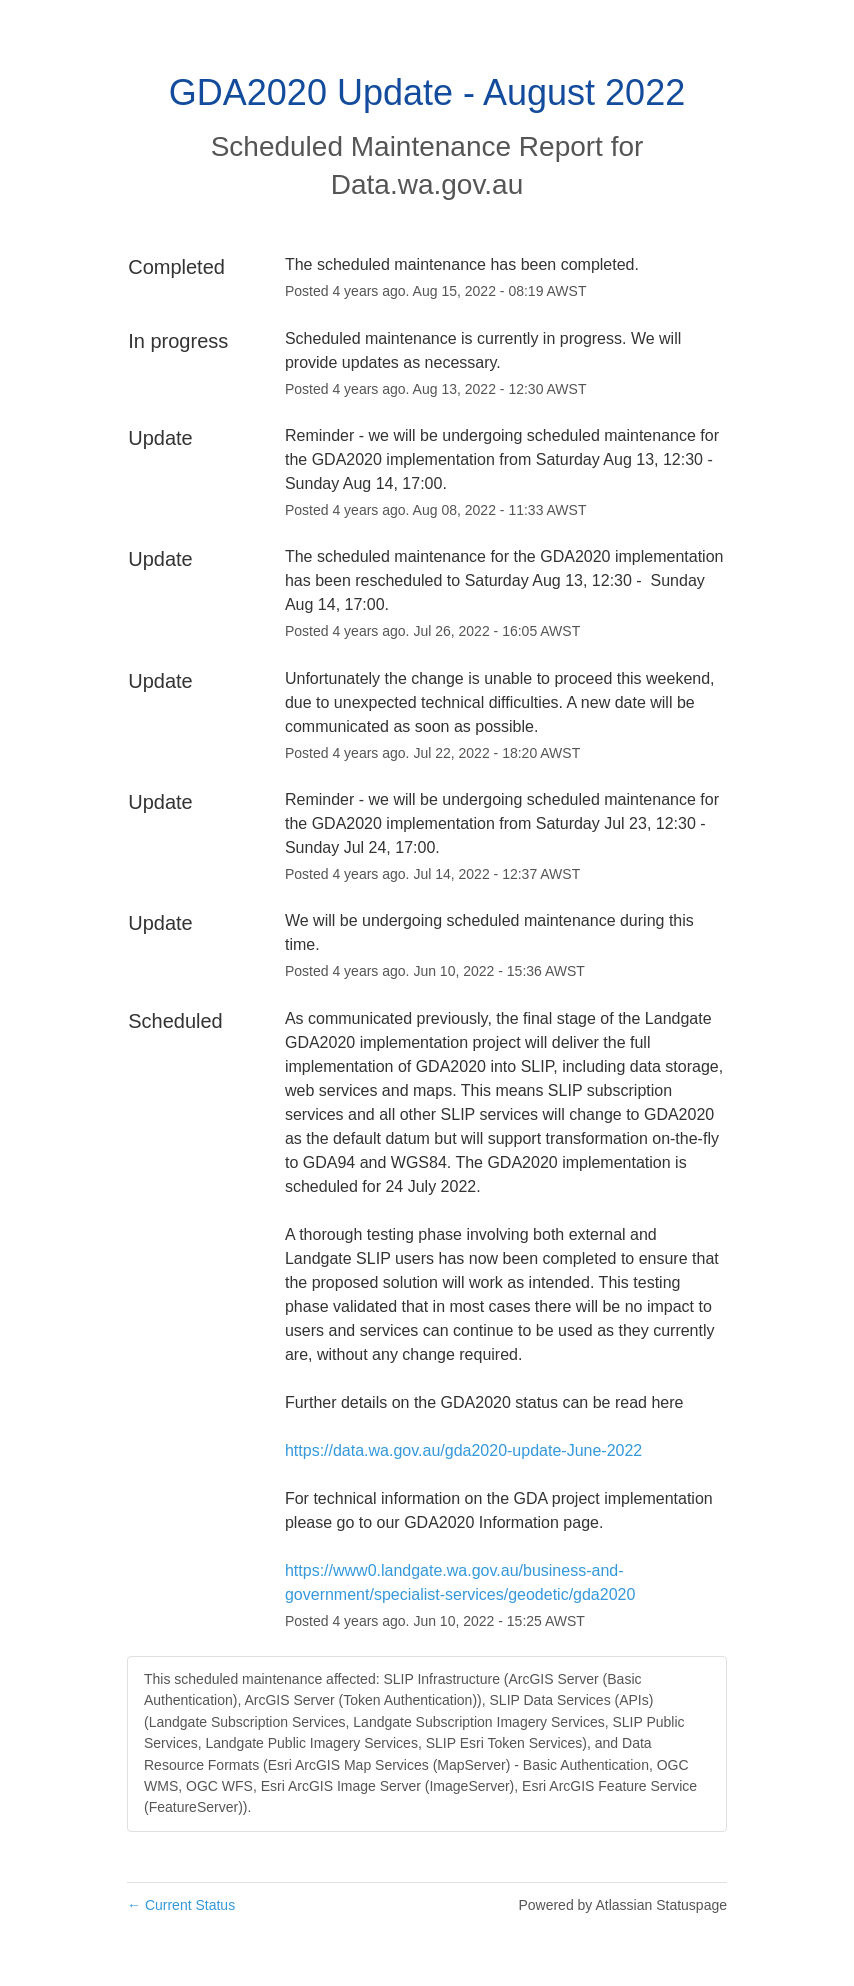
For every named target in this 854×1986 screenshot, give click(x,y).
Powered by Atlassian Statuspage (622, 1905)
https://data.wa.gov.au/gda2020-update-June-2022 (463, 1450)
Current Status (181, 1905)
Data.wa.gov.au (427, 184)
